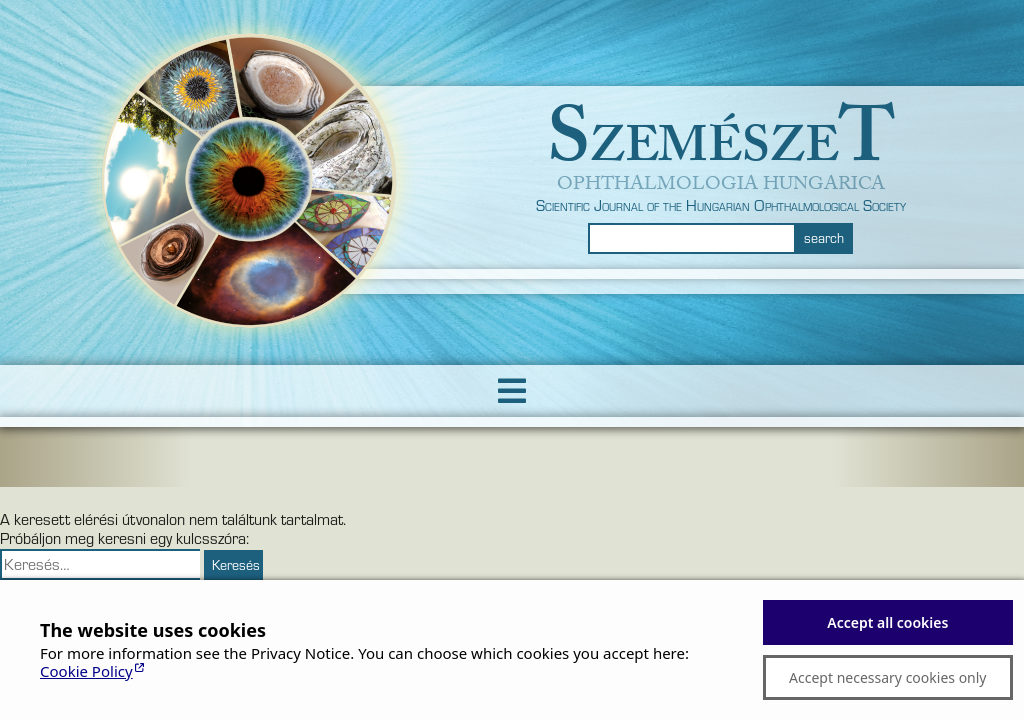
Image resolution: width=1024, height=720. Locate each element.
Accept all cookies (887, 622)
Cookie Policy (86, 671)
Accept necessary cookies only (887, 677)
